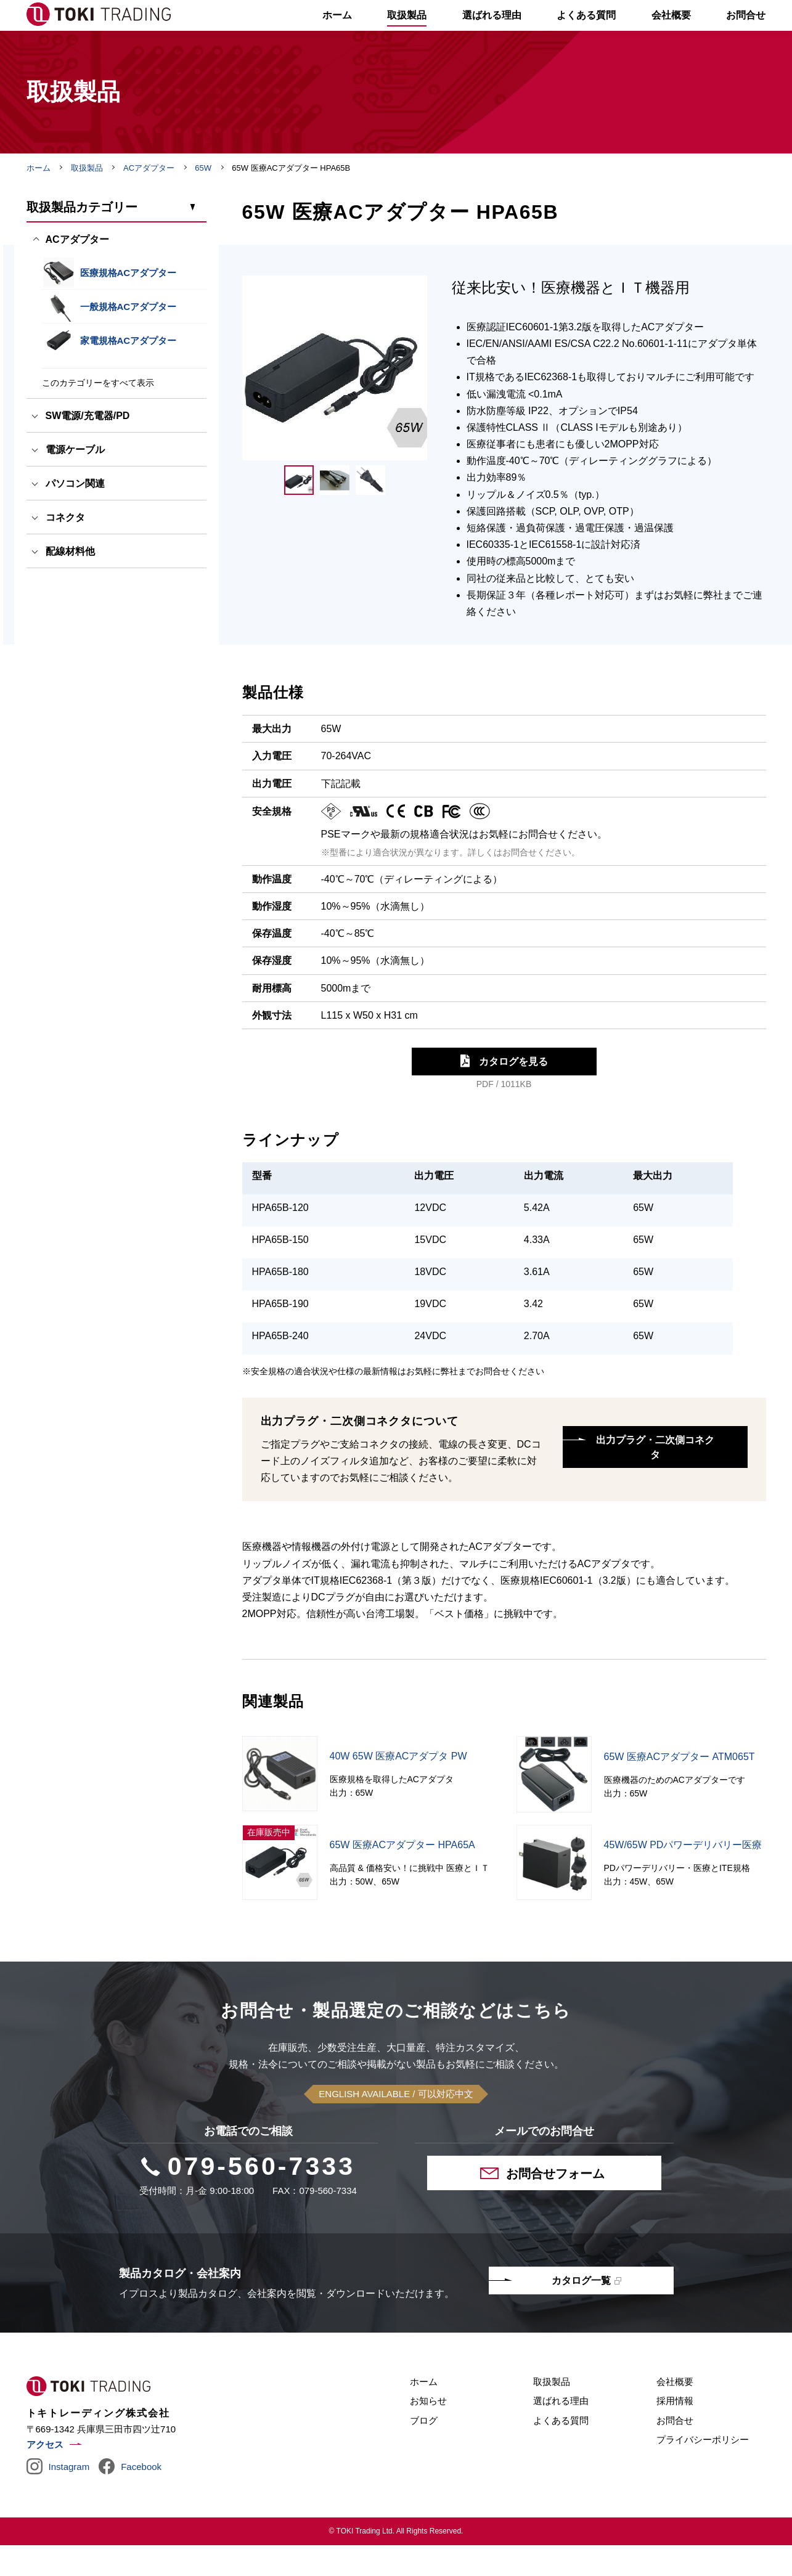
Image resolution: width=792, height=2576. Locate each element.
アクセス (45, 2475)
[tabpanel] (334, 398)
